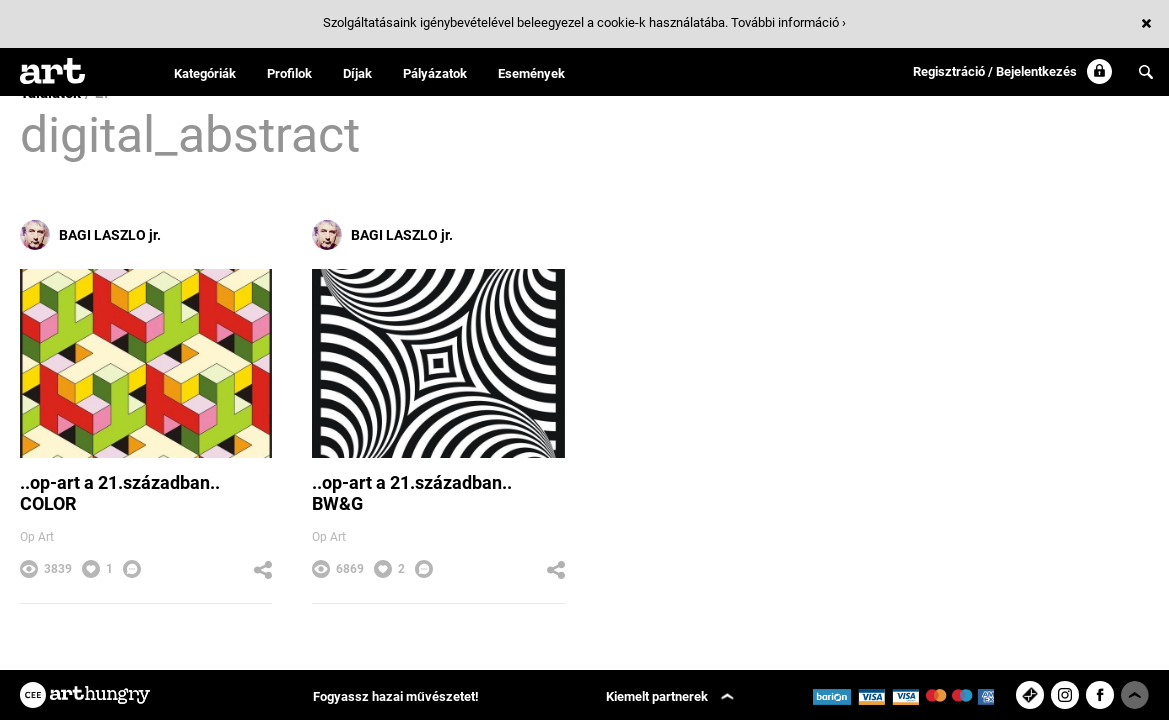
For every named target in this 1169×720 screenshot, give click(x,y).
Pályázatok (435, 73)
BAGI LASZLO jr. (90, 235)
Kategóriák (205, 73)
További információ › (788, 22)
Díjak (357, 73)
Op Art (37, 537)
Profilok (289, 73)
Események (531, 73)
